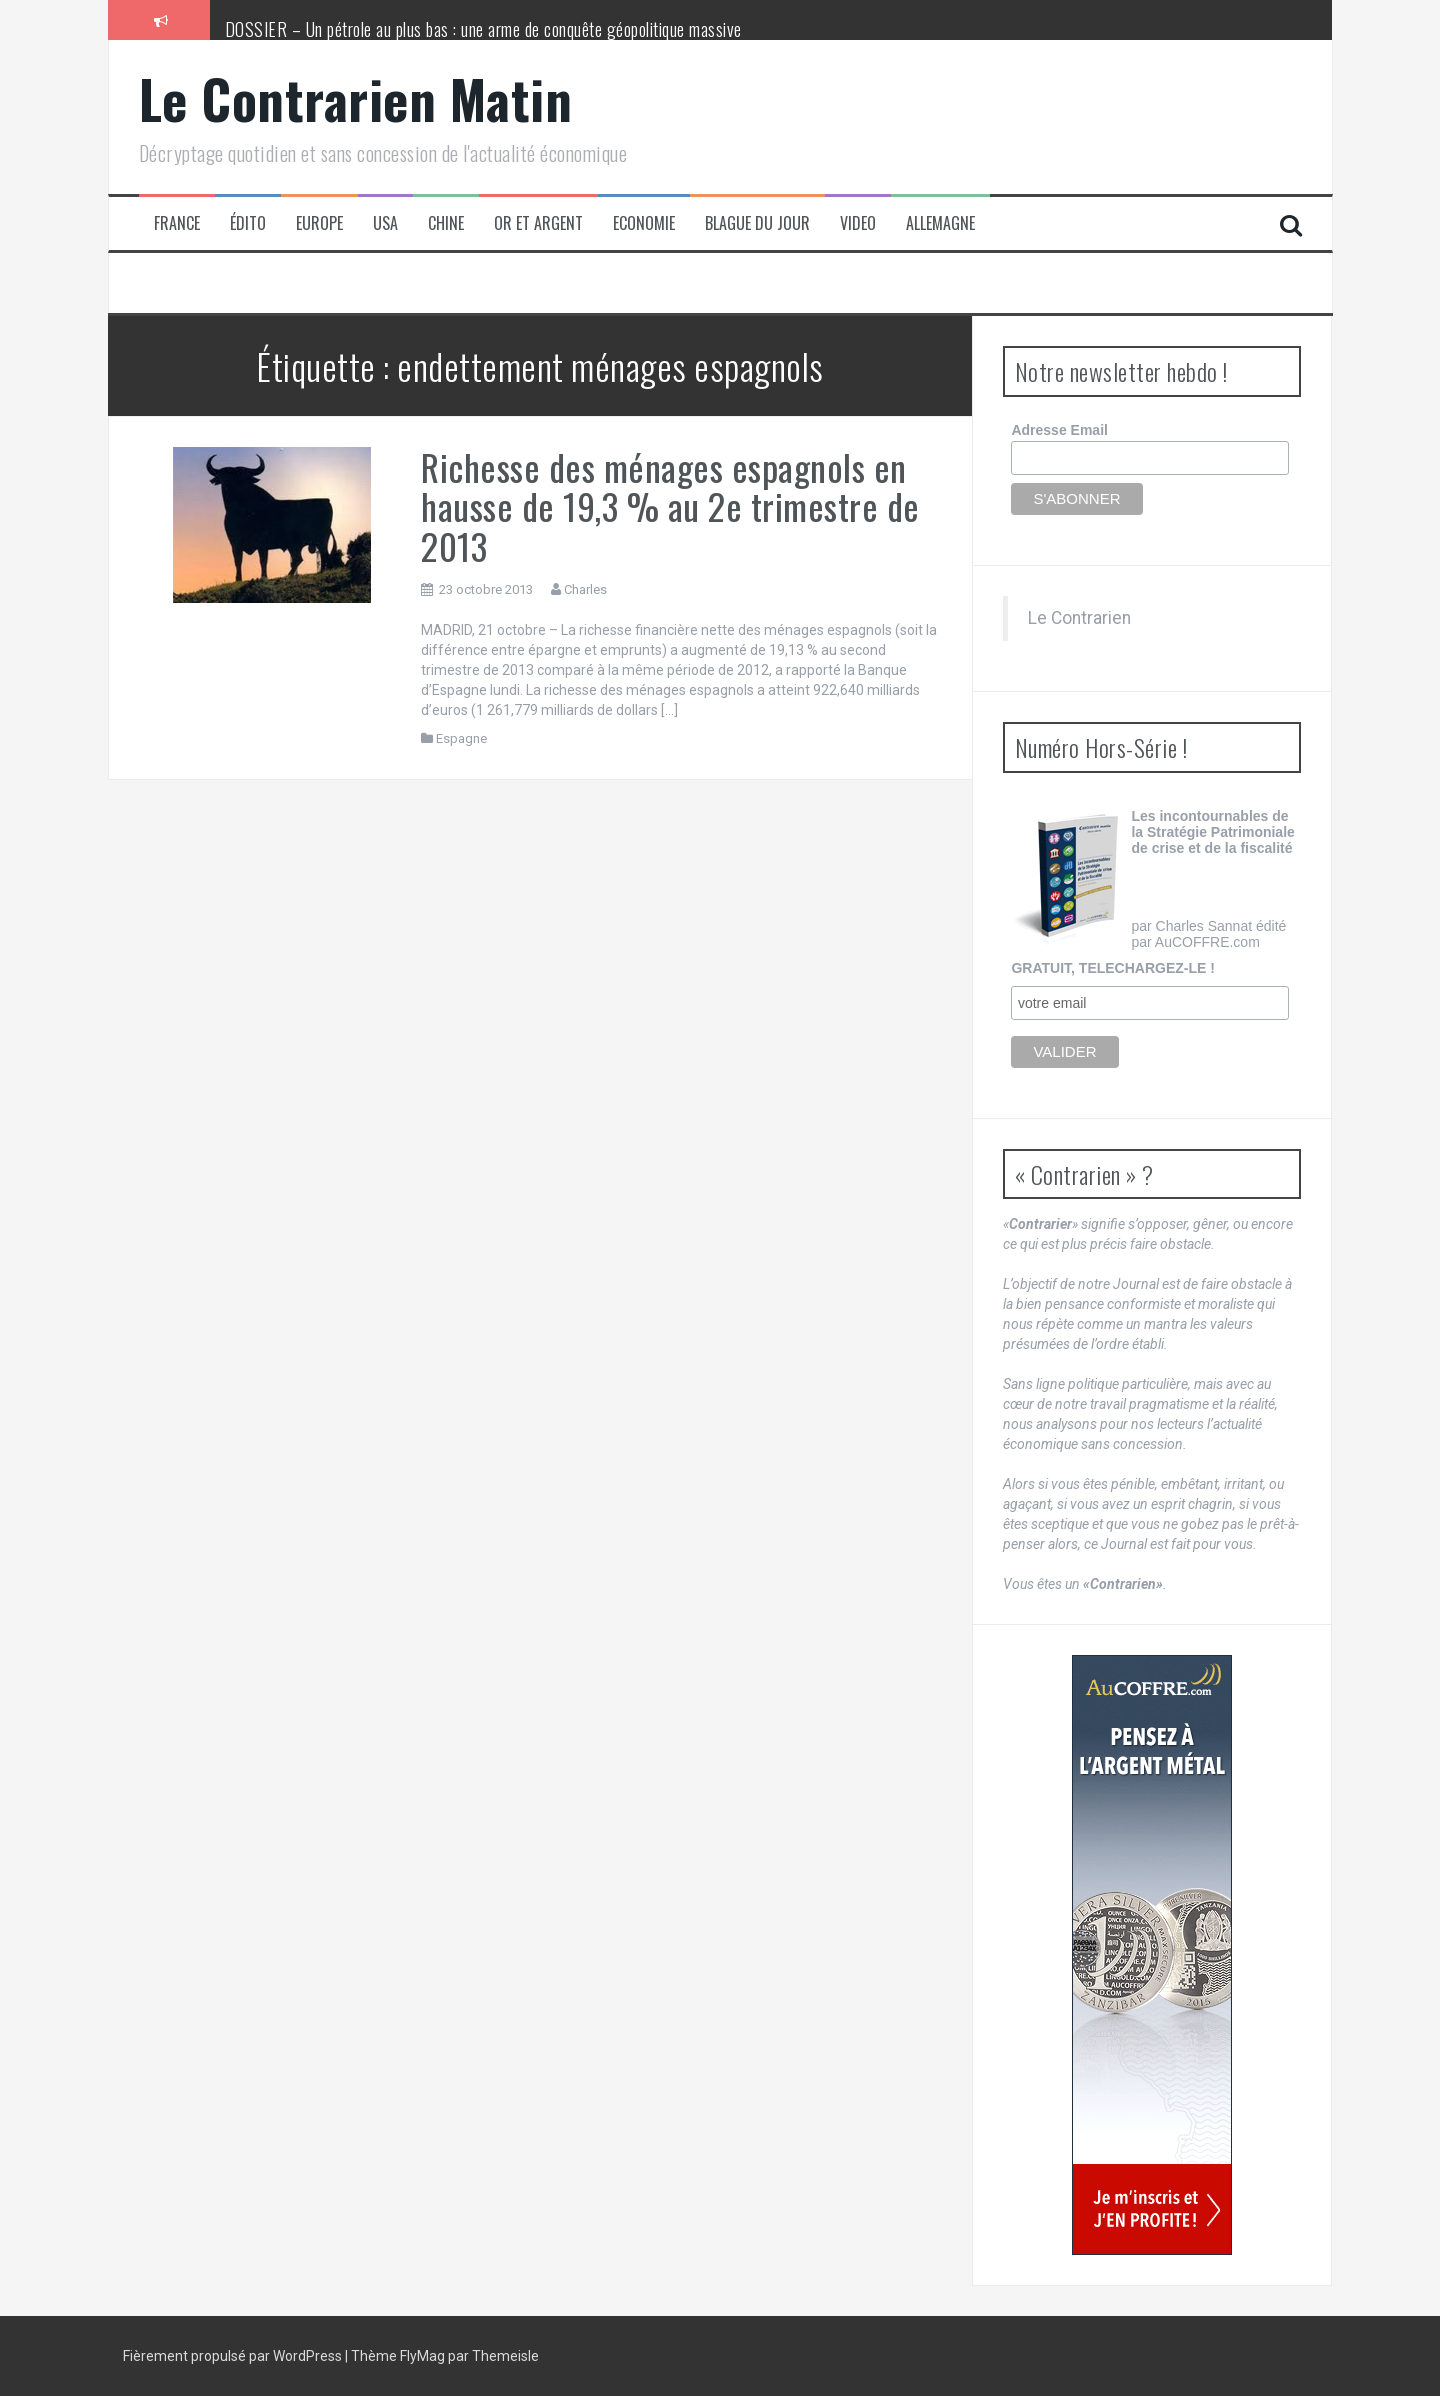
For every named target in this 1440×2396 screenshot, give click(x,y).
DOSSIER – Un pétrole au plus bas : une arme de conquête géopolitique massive (483, 29)
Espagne (461, 738)
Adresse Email (1059, 430)
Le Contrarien (1079, 618)
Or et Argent (538, 223)
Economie (644, 223)
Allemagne (940, 223)
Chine (446, 223)
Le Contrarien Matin (356, 98)
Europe (319, 223)
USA (385, 223)
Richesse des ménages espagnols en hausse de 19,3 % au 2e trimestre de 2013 (670, 506)
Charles (585, 589)
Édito (248, 223)
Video (858, 223)
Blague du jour (757, 223)
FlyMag (422, 2356)
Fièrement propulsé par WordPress (234, 2356)
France (177, 223)
